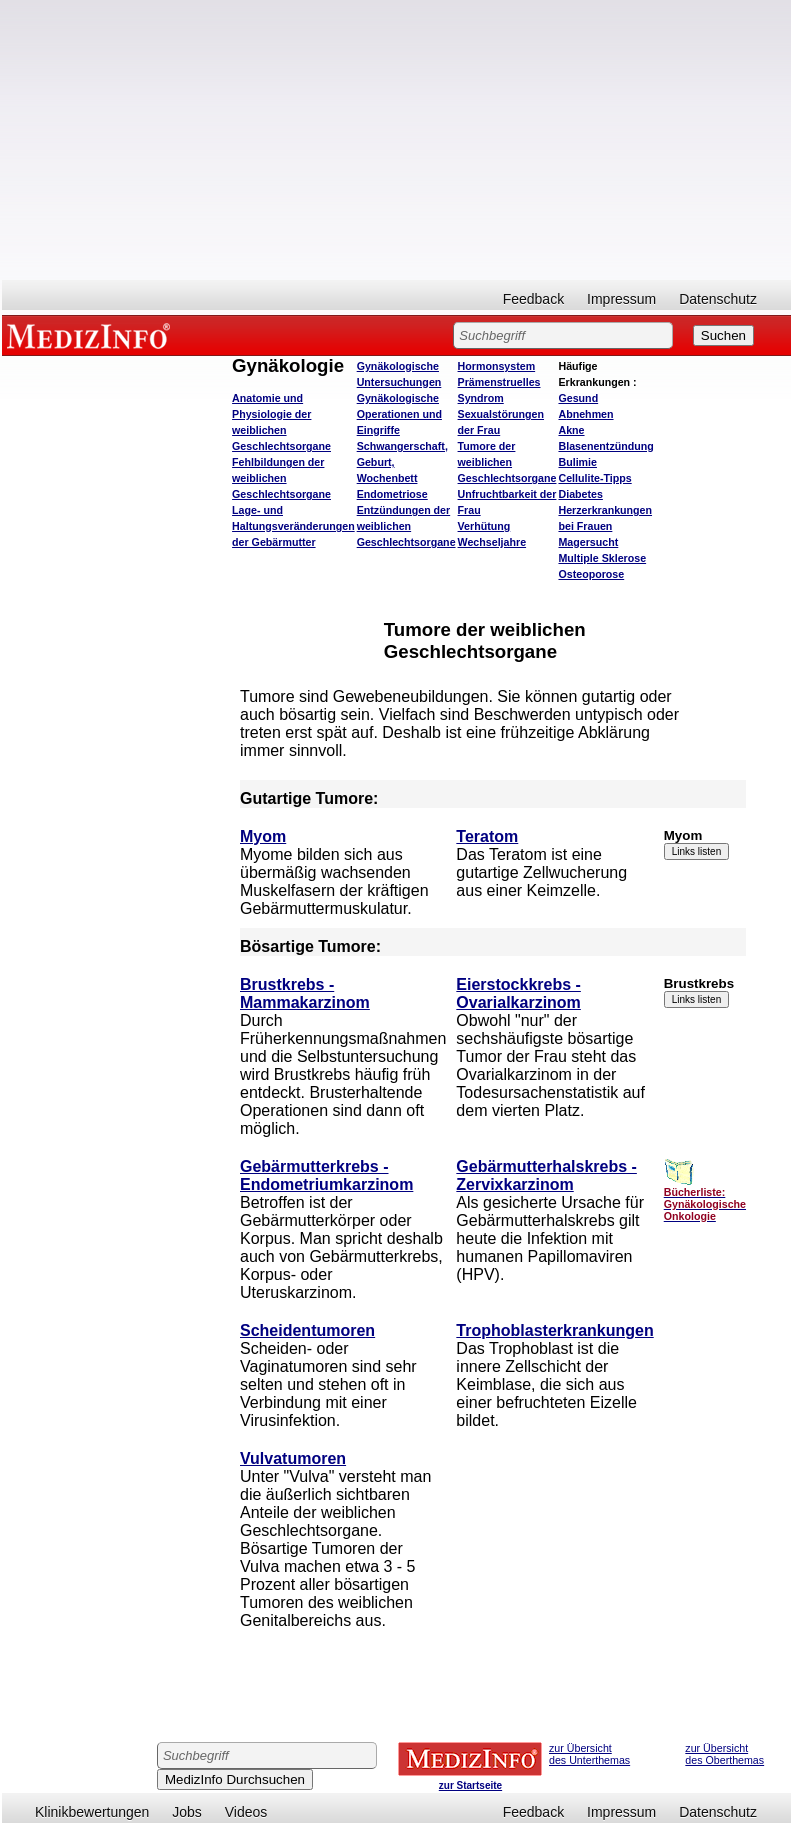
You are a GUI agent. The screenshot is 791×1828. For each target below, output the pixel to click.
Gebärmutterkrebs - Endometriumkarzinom (326, 1175)
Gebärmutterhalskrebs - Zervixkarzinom (546, 1175)
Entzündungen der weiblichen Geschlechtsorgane (406, 526)
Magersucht (588, 542)
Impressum (621, 299)
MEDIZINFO (92, 335)
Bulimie (577, 462)
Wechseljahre (492, 542)
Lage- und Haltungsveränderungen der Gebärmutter (293, 526)
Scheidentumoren (307, 1330)
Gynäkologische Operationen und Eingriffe (399, 414)
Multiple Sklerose (602, 558)
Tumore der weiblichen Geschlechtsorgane (507, 462)
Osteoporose (591, 574)
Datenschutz (718, 299)
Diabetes (580, 494)
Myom (263, 836)
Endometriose (392, 494)
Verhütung (484, 526)
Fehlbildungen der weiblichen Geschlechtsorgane (281, 478)
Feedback (533, 299)
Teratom (487, 836)
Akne (571, 430)
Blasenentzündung (605, 446)
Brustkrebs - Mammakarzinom (305, 993)
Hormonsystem (497, 366)
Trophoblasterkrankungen (554, 1330)
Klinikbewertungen (92, 1812)
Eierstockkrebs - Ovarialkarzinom (518, 993)
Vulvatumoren (293, 1458)
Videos (246, 1812)
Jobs (187, 1812)
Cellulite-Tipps (594, 478)
